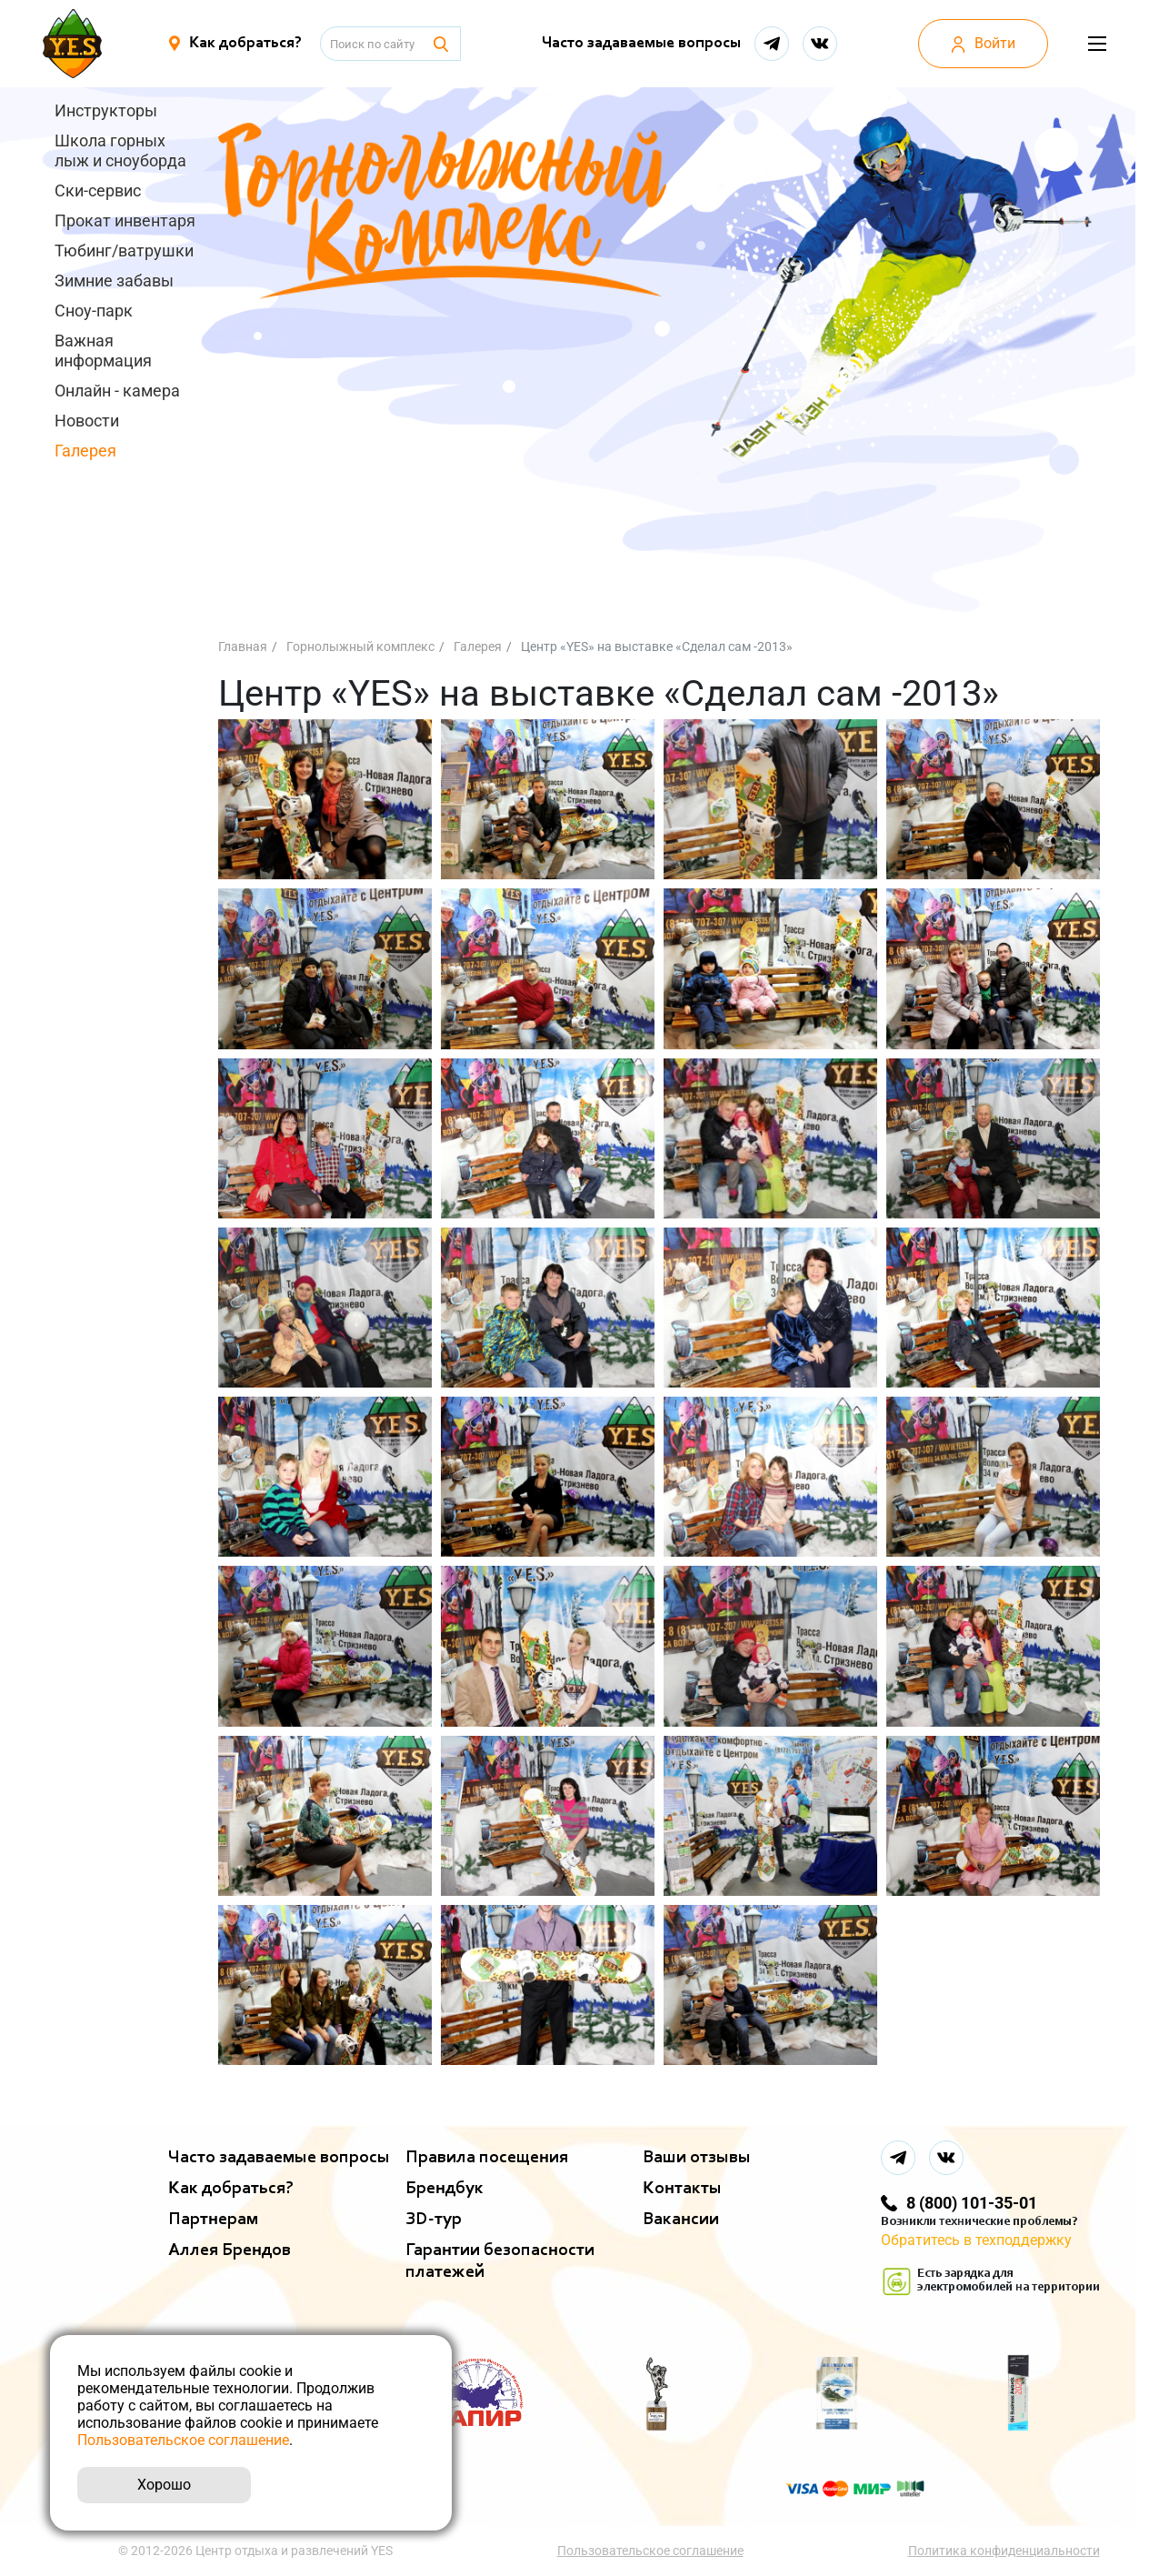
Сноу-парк (94, 310)
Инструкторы (106, 110)
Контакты (682, 2189)
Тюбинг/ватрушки (124, 250)
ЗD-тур (433, 2219)
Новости (87, 420)
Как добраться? (231, 2189)
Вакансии (681, 2219)
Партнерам (213, 2219)
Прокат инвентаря (125, 220)
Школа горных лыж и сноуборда (120, 150)
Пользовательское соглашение (650, 2550)
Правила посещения (486, 2158)
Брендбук (444, 2189)
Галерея (85, 450)
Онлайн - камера (117, 390)
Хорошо (164, 2484)
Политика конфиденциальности (1004, 2550)
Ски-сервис (98, 190)
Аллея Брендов (229, 2250)
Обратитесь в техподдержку (976, 2240)
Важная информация (103, 350)
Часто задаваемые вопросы (641, 43)
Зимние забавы (114, 280)
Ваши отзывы (697, 2158)
